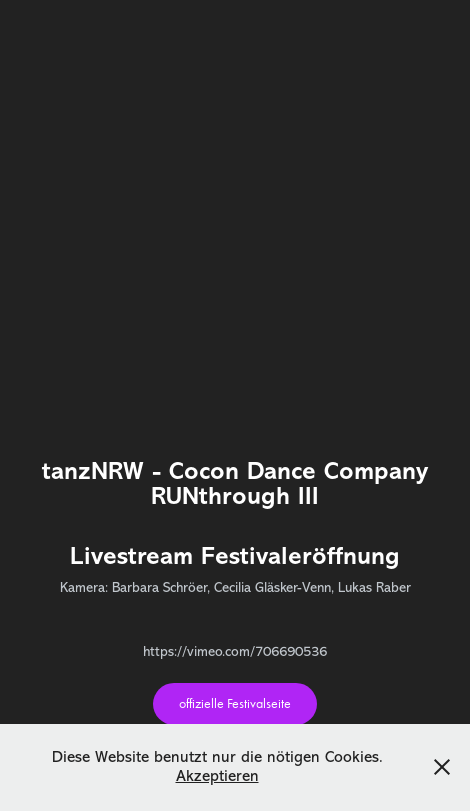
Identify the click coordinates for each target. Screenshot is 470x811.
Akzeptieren (217, 776)
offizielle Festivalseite (235, 703)
